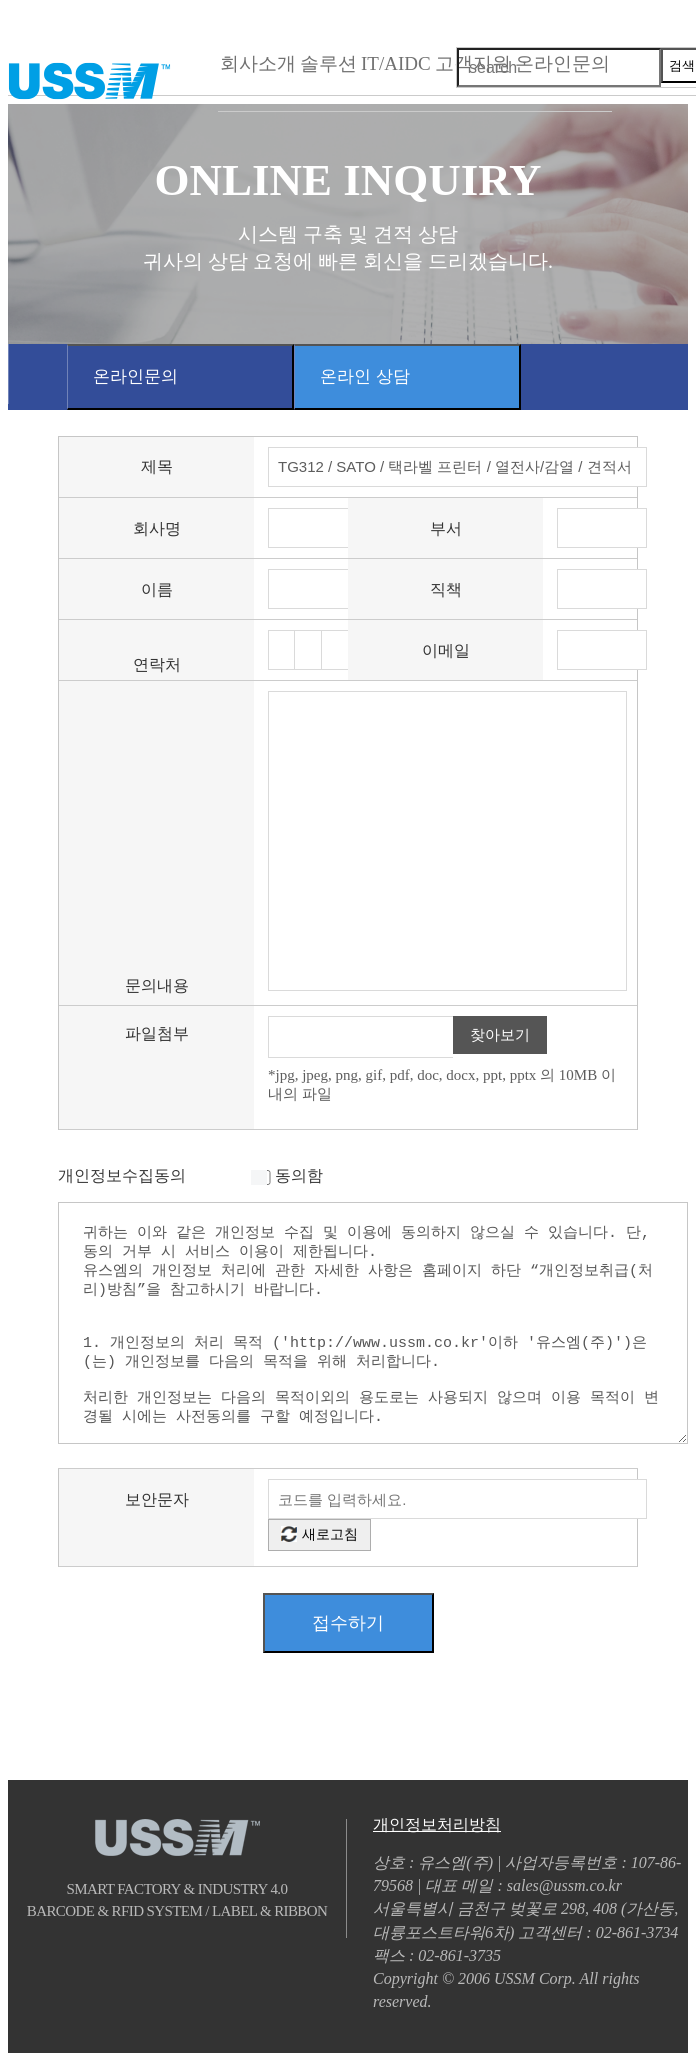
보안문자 (157, 1499)
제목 (157, 466)
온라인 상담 (365, 376)
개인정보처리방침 (437, 1824)
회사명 (157, 528)
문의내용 (157, 985)
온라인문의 (135, 376)
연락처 (157, 664)
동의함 (299, 1175)
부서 (446, 528)
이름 (157, 589)
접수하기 (348, 1623)
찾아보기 (500, 1035)
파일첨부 (157, 1033)
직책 (446, 589)
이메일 (446, 650)
